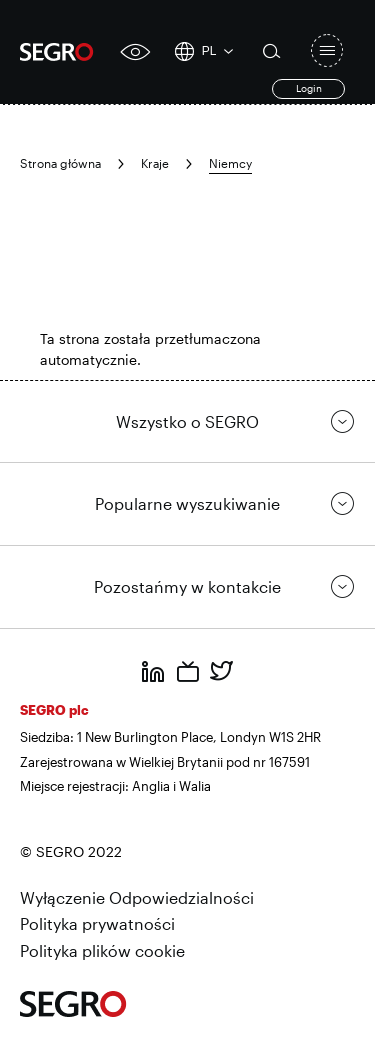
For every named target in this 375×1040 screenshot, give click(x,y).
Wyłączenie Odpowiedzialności (137, 897)
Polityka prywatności (97, 923)
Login (309, 88)
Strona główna (60, 163)
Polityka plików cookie (102, 950)
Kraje (155, 163)
